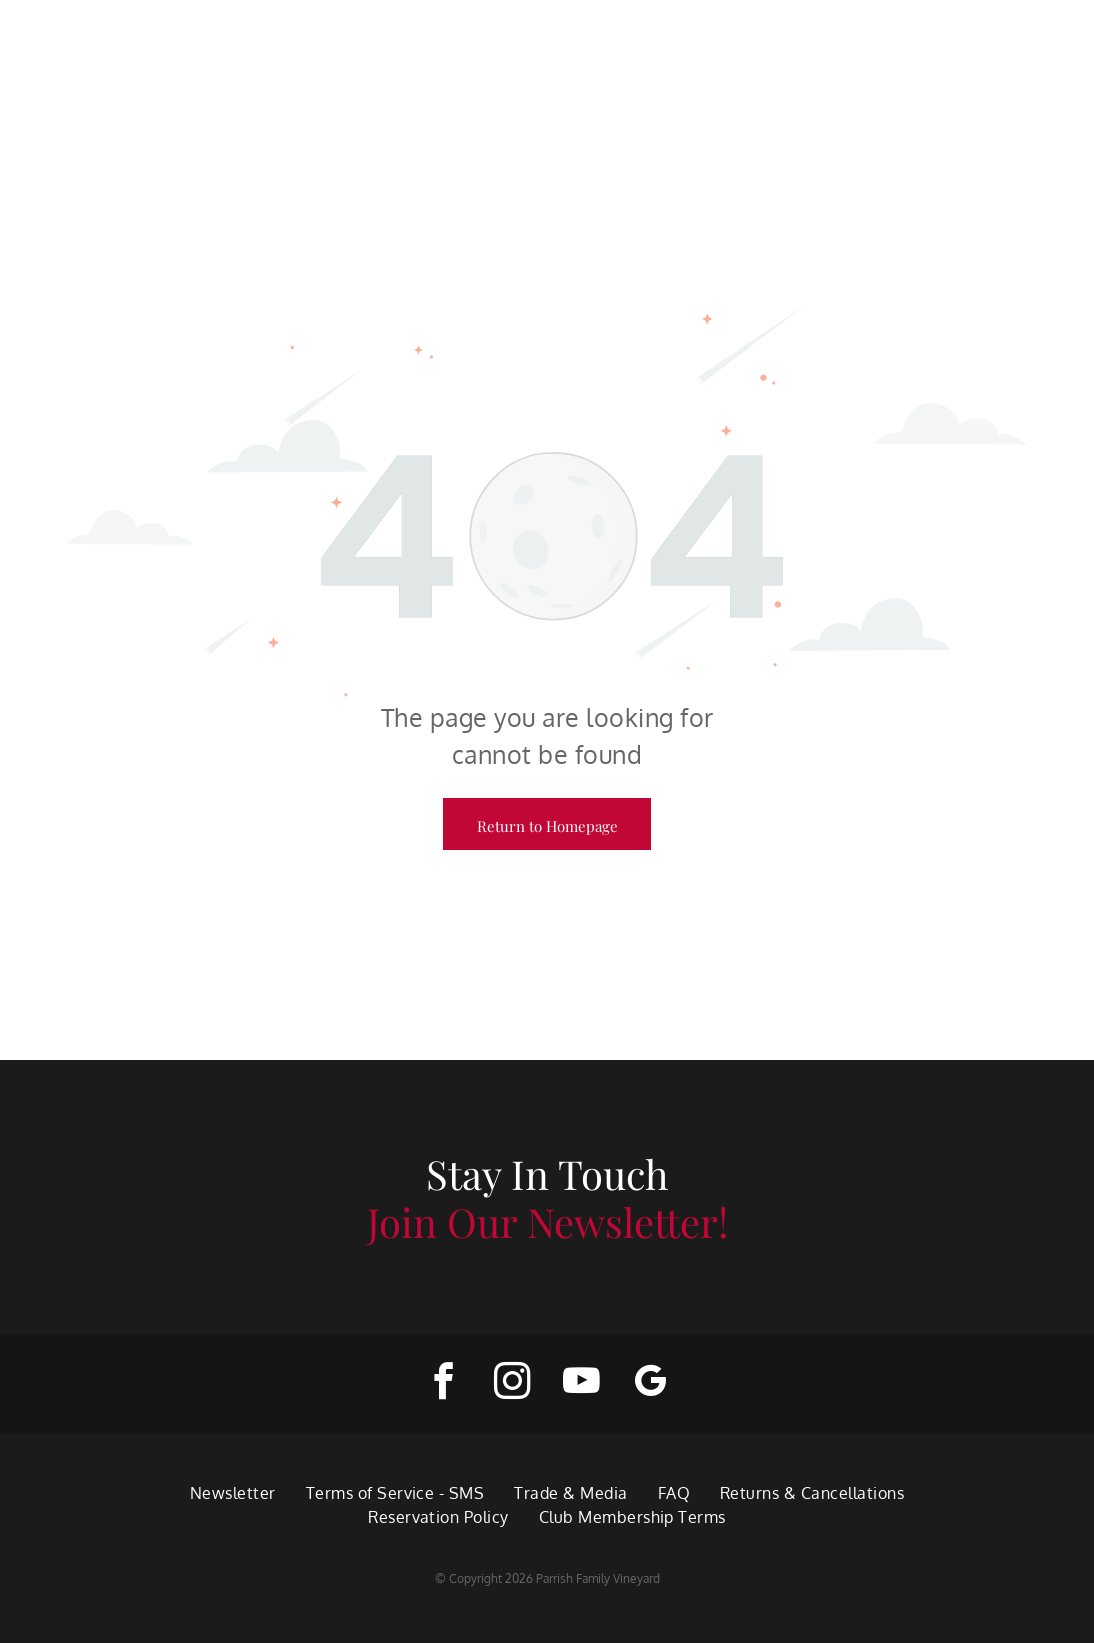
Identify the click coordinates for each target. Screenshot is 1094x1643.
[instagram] (512, 1384)
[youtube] (581, 1384)
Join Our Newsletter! (547, 1221)
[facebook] (443, 1384)
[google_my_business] (650, 1384)
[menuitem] (233, 1493)
